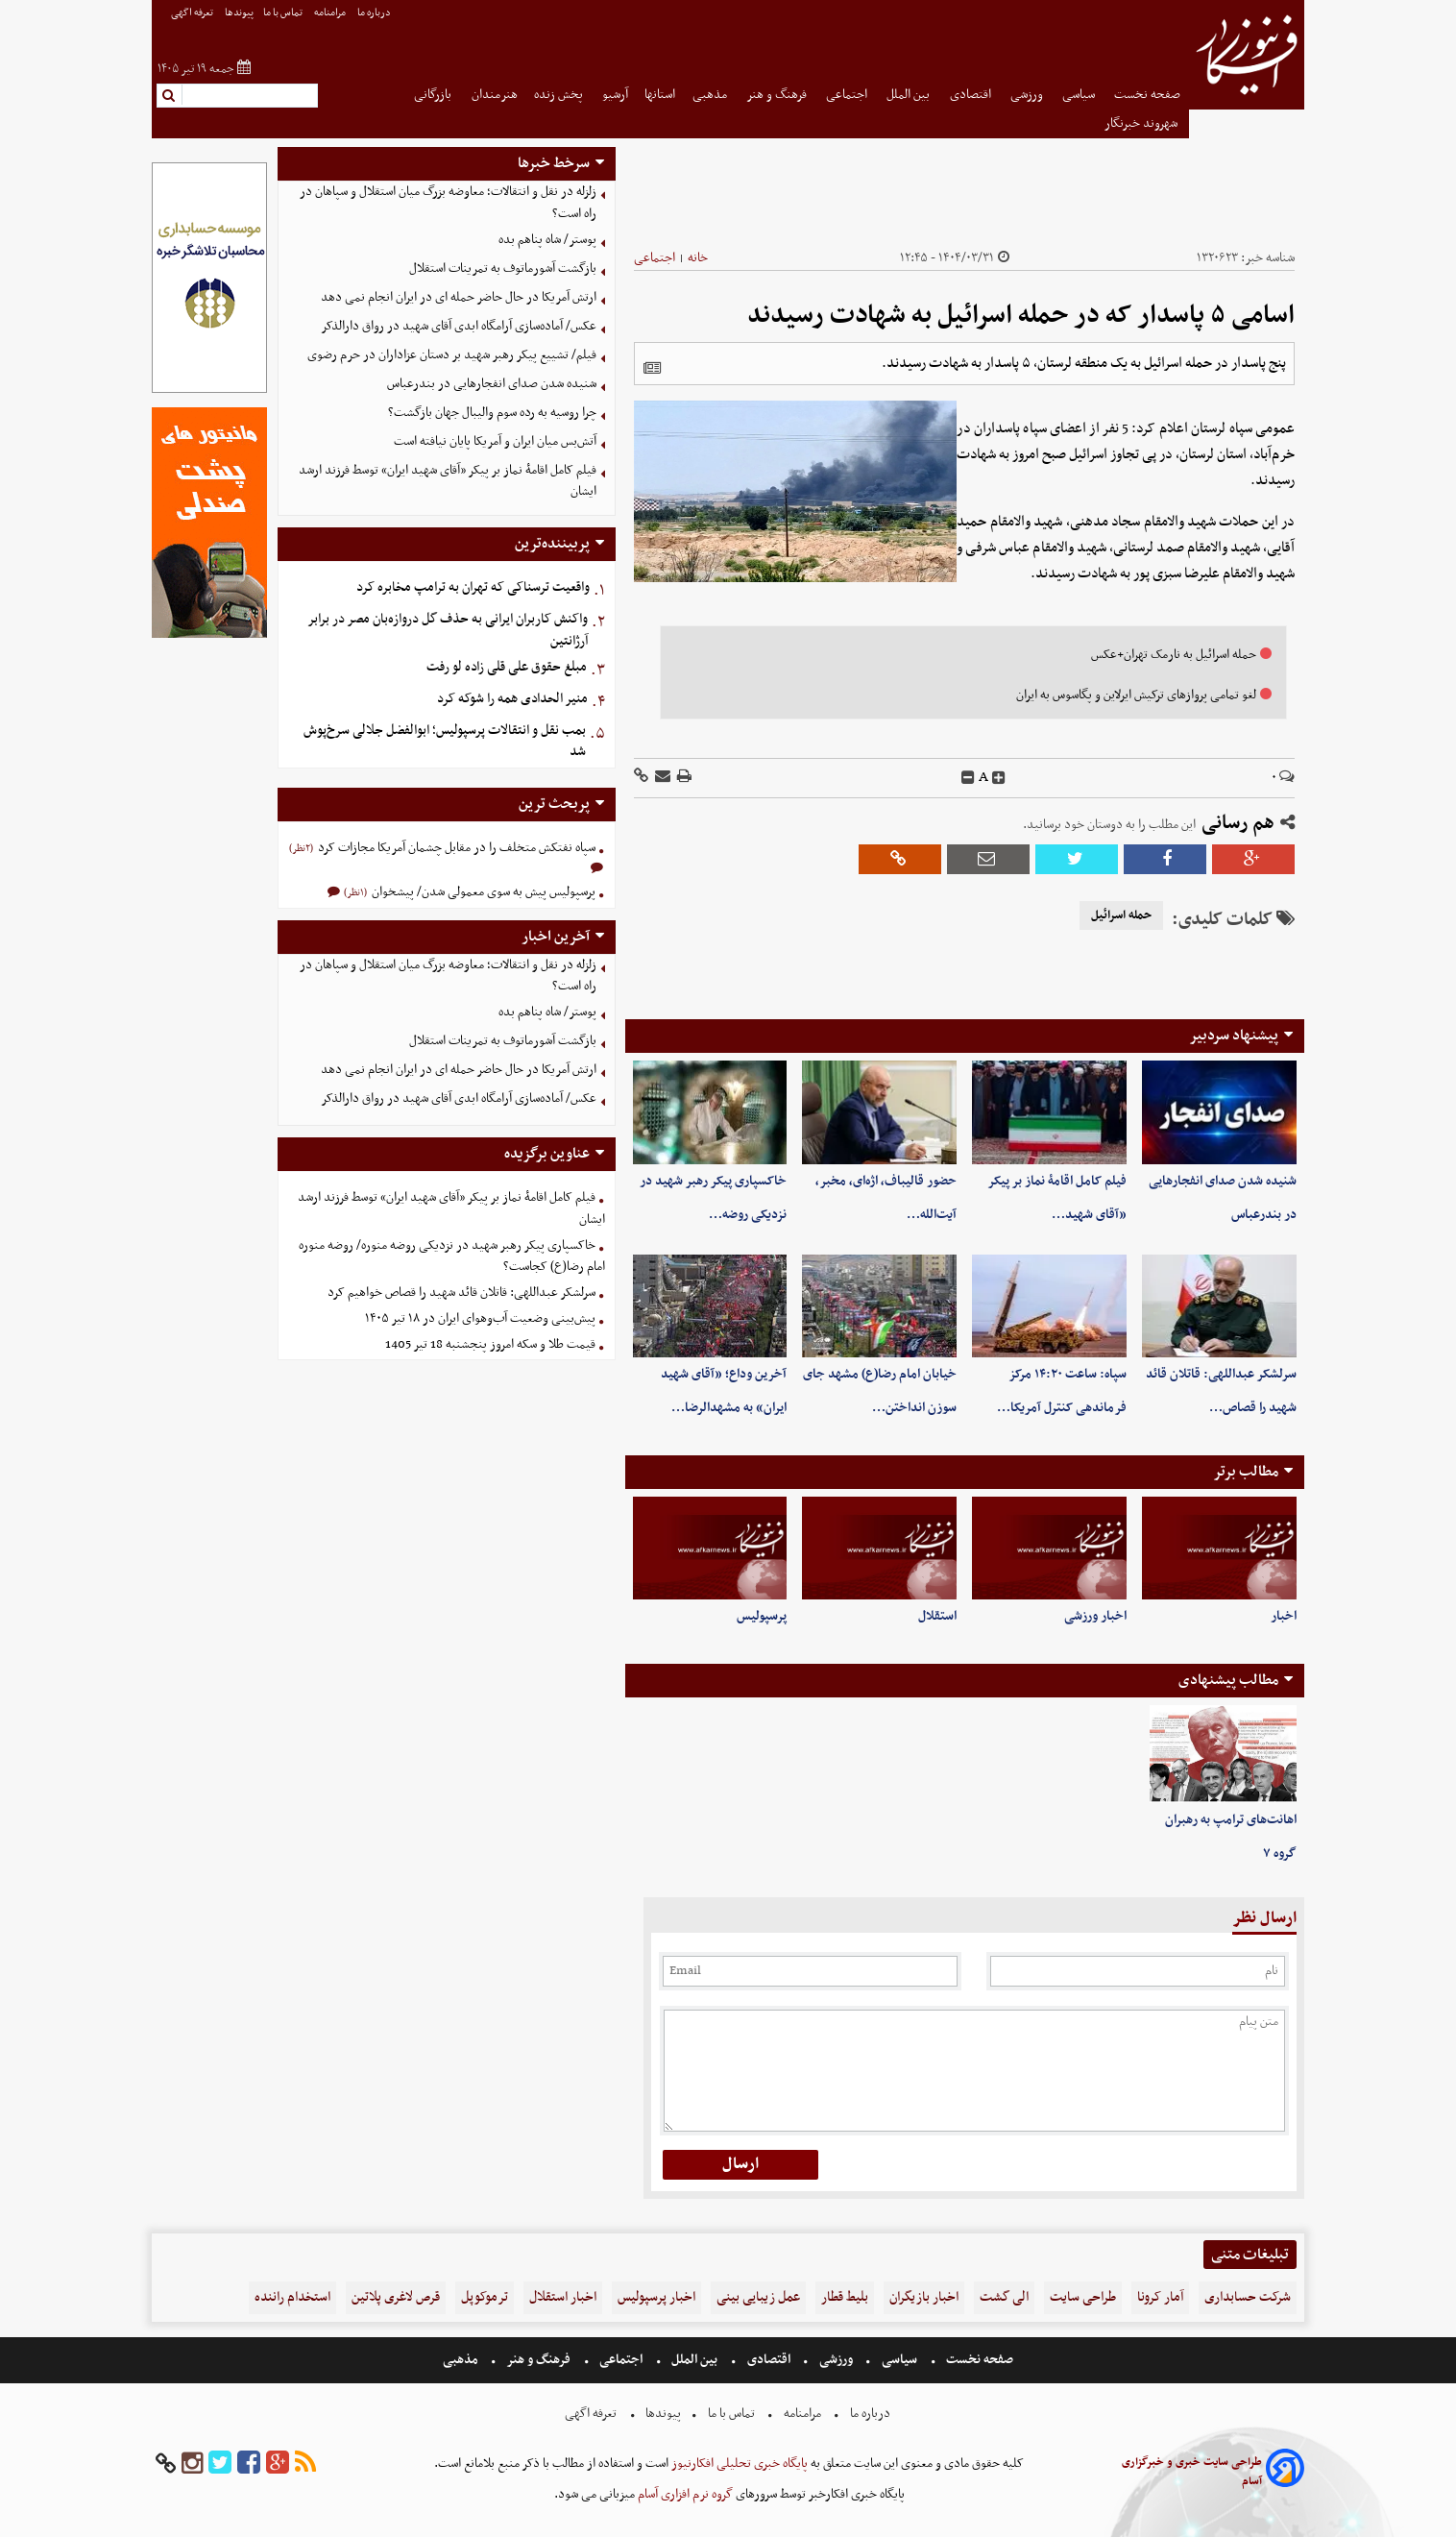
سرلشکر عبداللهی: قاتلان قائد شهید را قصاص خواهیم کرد (461, 1292)
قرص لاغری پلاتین (396, 2297)
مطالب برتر (1245, 1471)
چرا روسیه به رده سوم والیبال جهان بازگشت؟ (492, 413)
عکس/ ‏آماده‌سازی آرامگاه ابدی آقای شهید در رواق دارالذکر (458, 326)
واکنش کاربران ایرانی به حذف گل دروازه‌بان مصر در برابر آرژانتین (447, 630)
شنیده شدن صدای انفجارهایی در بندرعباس (491, 384)
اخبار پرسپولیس (656, 2297)
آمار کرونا (1160, 2297)
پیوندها (239, 13)
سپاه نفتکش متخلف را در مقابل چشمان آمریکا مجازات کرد (455, 848)
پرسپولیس (762, 1616)
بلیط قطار (844, 2297)
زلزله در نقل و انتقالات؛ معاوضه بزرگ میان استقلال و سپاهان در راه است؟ (448, 203)
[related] (652, 368)
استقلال (937, 1616)
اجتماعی (848, 95)
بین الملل (909, 95)
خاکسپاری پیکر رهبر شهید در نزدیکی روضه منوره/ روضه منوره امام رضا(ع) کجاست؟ (452, 1256)
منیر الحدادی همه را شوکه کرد (512, 699)
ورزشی (1028, 95)
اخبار (1284, 1616)
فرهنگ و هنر (778, 95)
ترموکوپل (484, 2297)
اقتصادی (972, 95)
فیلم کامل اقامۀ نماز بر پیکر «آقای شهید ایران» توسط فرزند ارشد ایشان (447, 481)
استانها (659, 95)
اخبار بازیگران (924, 2297)
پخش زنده (560, 95)
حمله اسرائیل (1121, 915)
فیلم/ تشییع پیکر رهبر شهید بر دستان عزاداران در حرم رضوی (451, 355)
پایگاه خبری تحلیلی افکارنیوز (738, 2463)
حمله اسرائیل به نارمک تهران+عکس (1173, 655)
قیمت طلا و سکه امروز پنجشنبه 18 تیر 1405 (490, 1344)
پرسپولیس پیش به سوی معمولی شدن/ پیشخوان (482, 892)
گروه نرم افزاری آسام (684, 2494)
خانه (698, 258)
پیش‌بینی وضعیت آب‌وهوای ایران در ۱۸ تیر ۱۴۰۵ (480, 1318)
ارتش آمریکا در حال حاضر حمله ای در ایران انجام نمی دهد (458, 297)
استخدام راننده (292, 2297)
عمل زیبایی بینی (758, 2297)
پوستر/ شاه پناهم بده (547, 240)
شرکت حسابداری (1247, 2297)
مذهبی (711, 95)
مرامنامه (331, 13)
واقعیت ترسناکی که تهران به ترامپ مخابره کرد (473, 587)
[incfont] (999, 778)
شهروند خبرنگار (1142, 123)
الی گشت (1004, 2297)
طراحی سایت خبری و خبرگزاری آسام (1192, 2471)
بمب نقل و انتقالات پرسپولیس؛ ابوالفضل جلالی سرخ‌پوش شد (444, 742)
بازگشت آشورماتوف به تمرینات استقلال (502, 268)
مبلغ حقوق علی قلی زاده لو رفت (506, 667)
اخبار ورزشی (1095, 1616)
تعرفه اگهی (193, 13)
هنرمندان (495, 95)
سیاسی (1080, 95)
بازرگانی (434, 95)
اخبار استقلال (562, 2297)
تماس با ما (283, 13)
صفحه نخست (1147, 95)
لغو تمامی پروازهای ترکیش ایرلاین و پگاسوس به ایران (1136, 695)
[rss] (305, 2463)
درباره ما (375, 13)
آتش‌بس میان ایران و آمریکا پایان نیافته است (495, 441)
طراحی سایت (1083, 2297)
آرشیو (615, 95)
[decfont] (968, 778)
